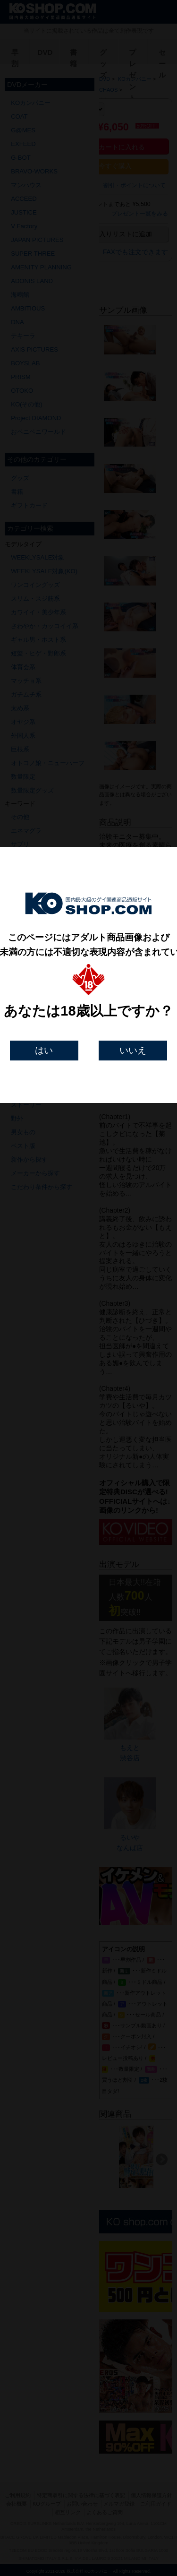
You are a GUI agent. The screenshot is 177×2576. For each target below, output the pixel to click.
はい (44, 1050)
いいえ (132, 1050)
